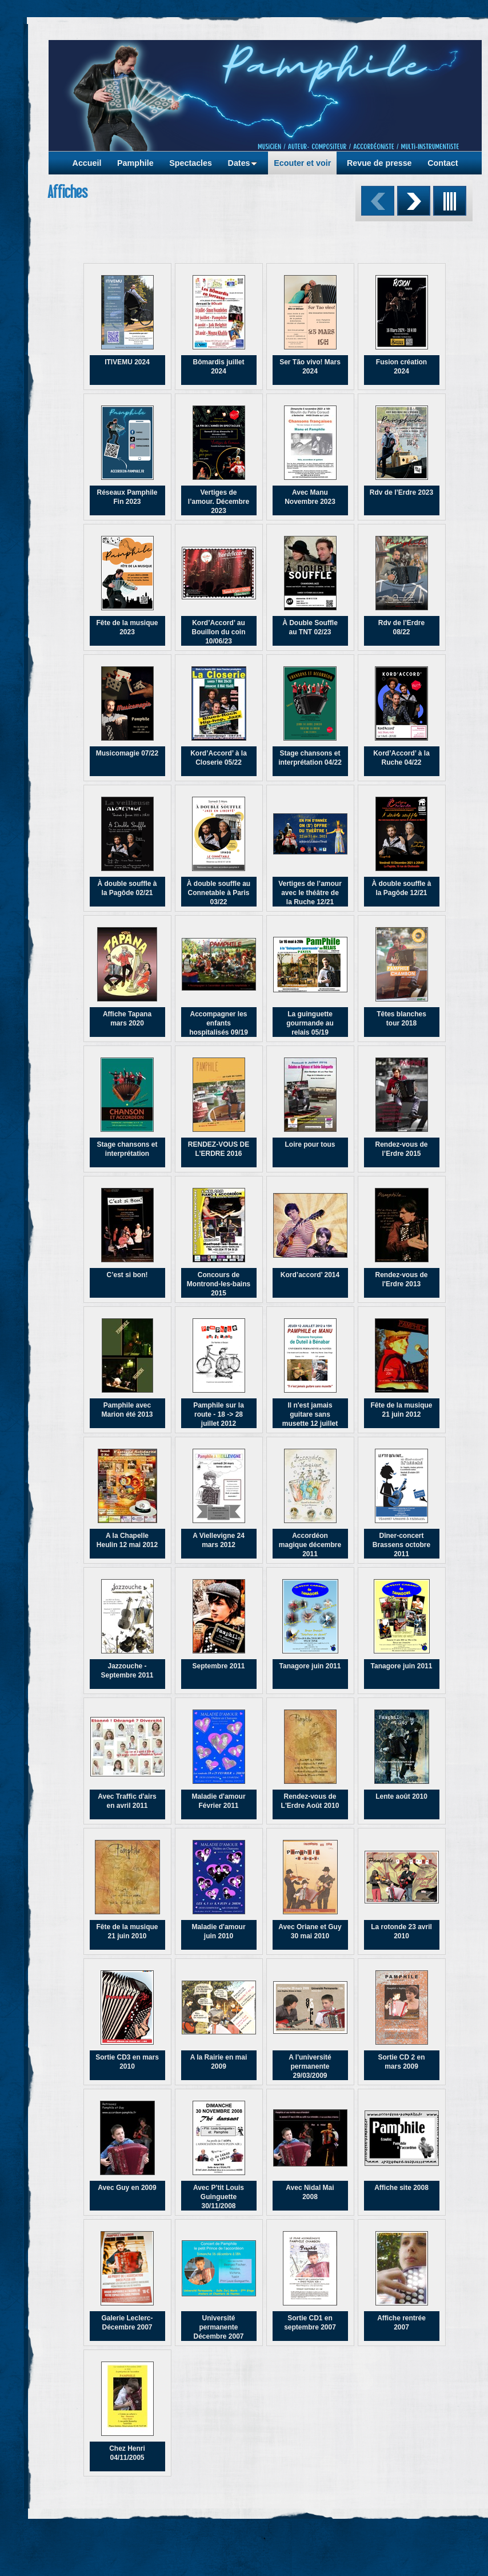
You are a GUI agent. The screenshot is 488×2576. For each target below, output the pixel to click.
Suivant (414, 200)
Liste (450, 200)
